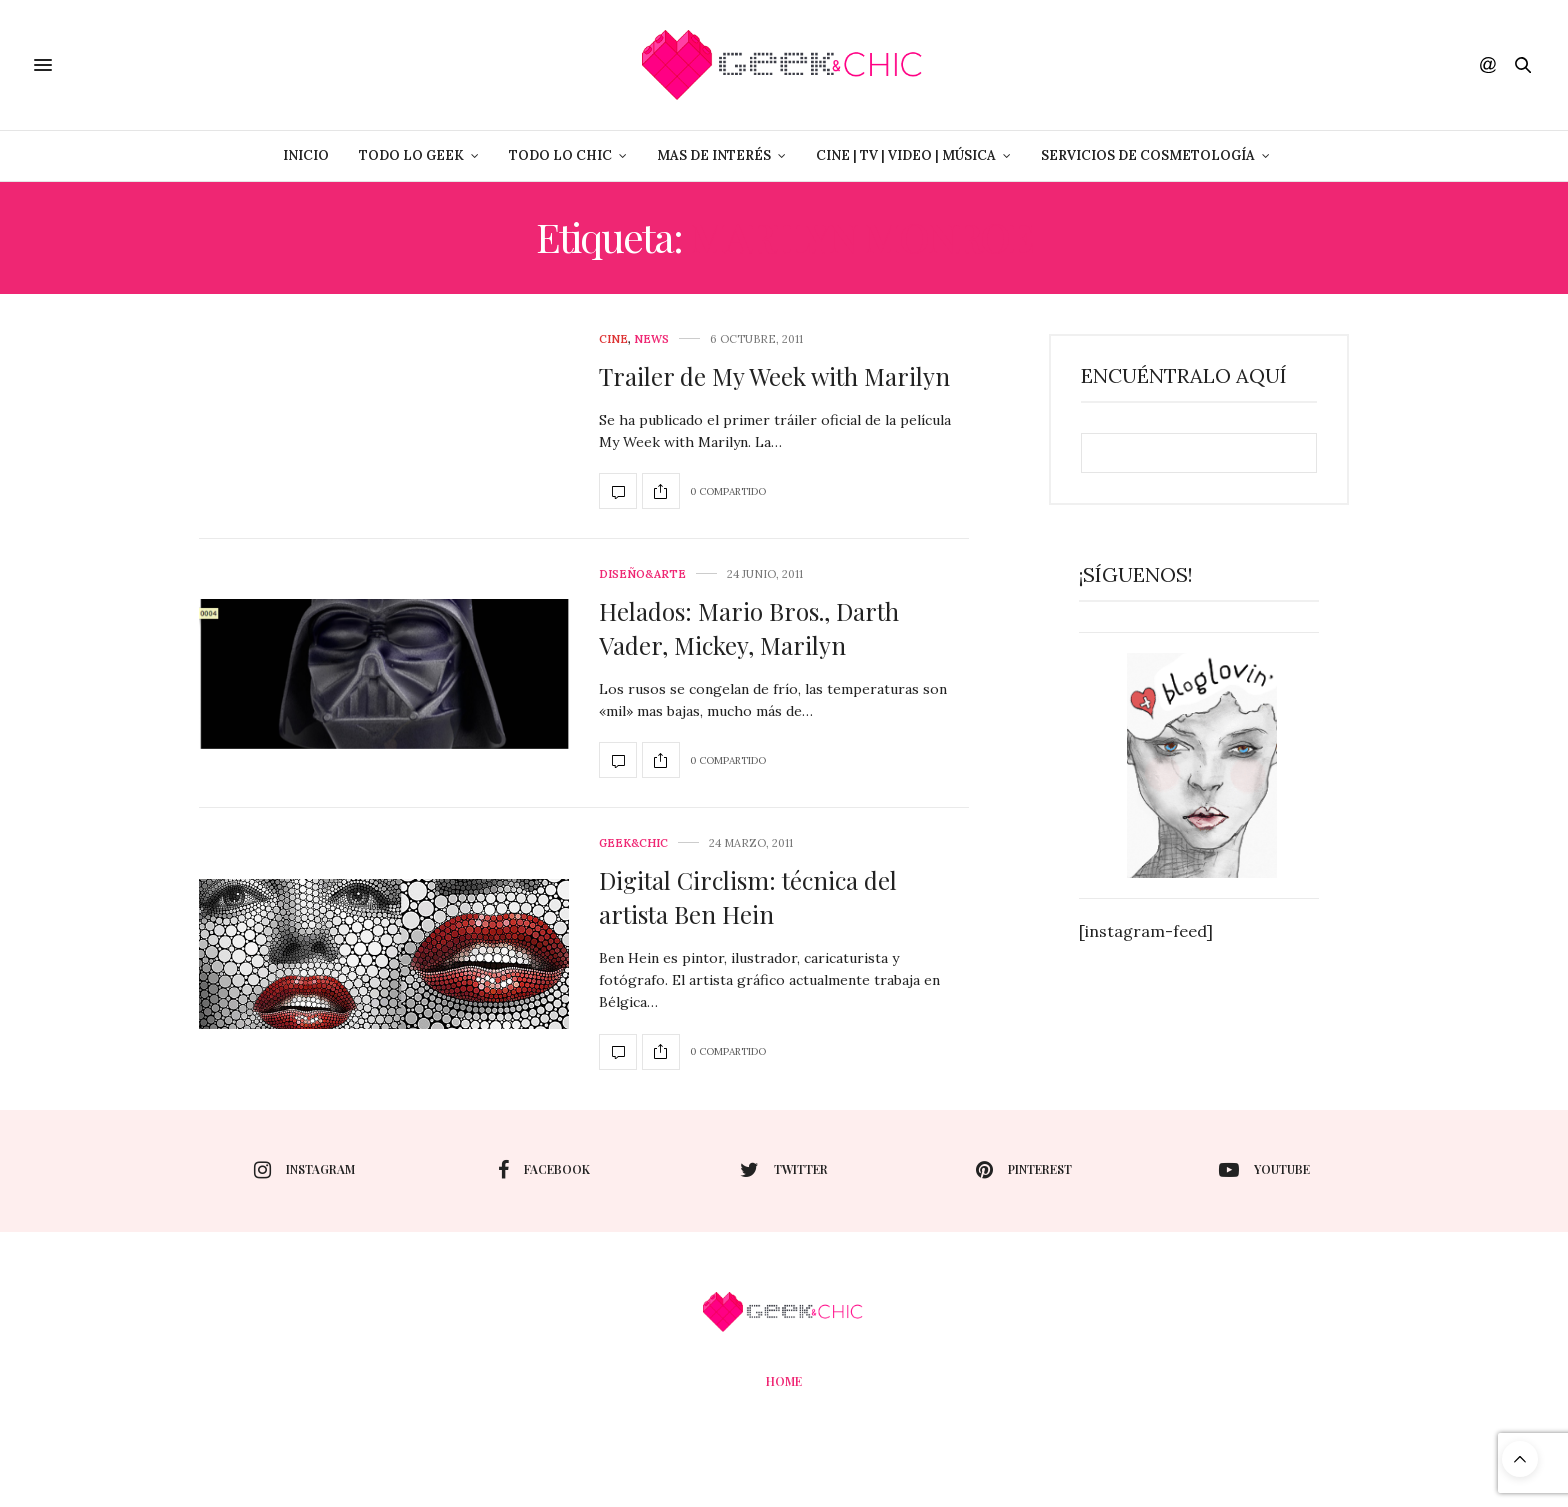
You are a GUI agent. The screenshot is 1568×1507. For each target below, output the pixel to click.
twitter (784, 1170)
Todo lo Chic (560, 155)
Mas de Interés (714, 155)
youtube (1264, 1170)
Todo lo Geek (411, 155)
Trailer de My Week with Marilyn (774, 376)
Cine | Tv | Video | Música (906, 155)
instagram (304, 1170)
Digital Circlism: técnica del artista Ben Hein (748, 897)
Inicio (306, 155)
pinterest (1024, 1170)
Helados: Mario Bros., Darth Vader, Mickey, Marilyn (749, 628)
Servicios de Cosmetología (1148, 155)
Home (784, 1381)
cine (613, 339)
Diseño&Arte (642, 574)
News (651, 339)
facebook (544, 1170)
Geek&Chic (633, 843)
